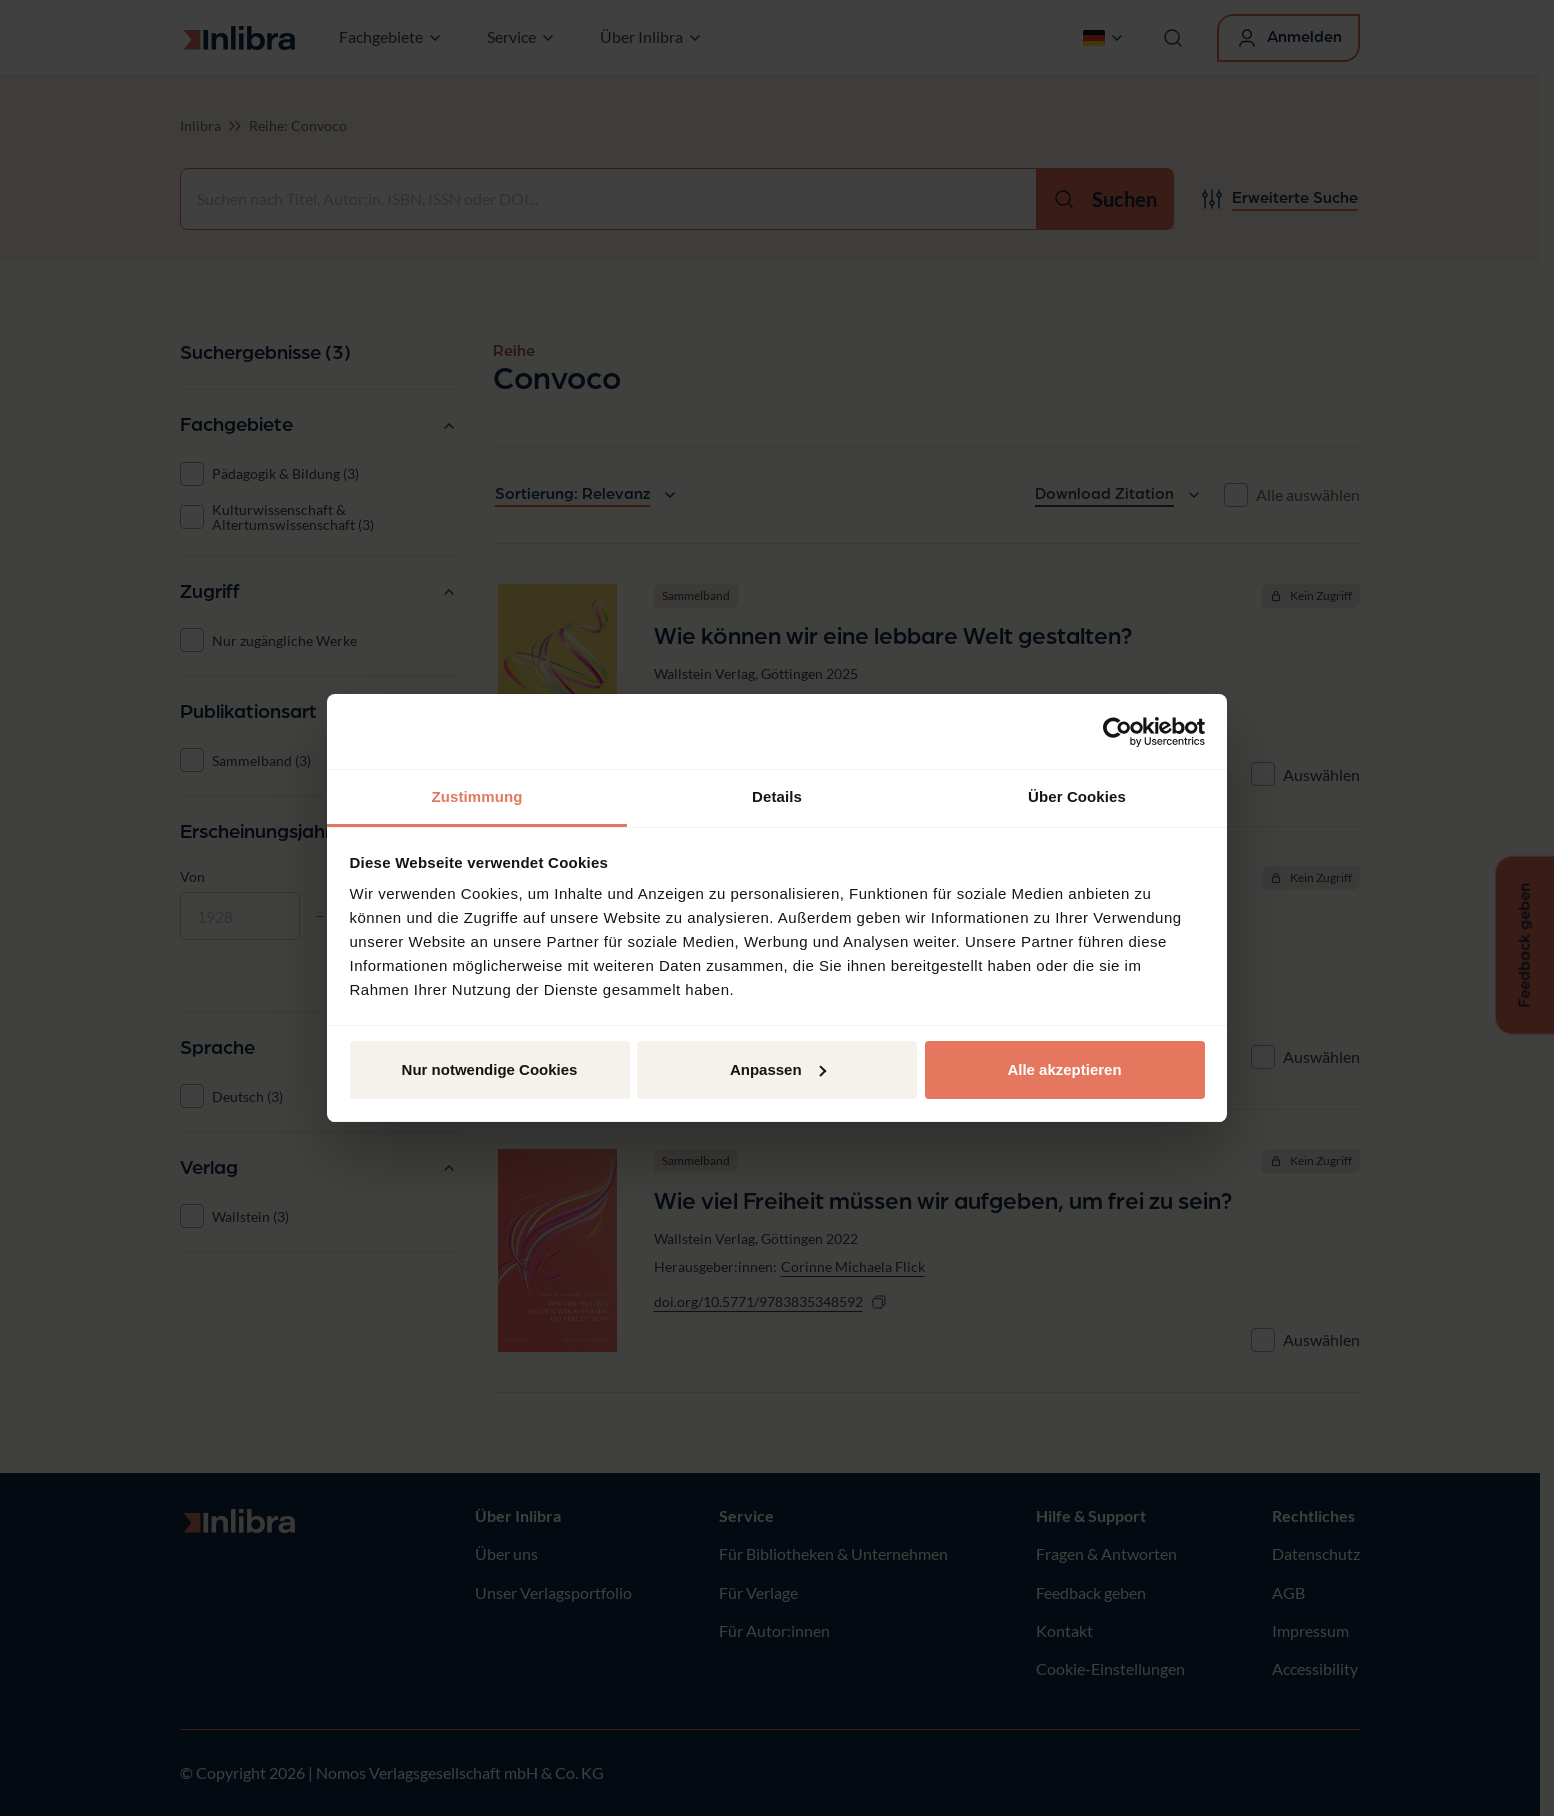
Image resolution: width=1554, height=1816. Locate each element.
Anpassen (778, 1069)
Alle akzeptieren (1064, 1069)
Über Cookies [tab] (1077, 796)
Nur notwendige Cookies (490, 1069)
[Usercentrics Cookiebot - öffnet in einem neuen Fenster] (1117, 732)
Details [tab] (777, 796)
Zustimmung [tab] (477, 796)
